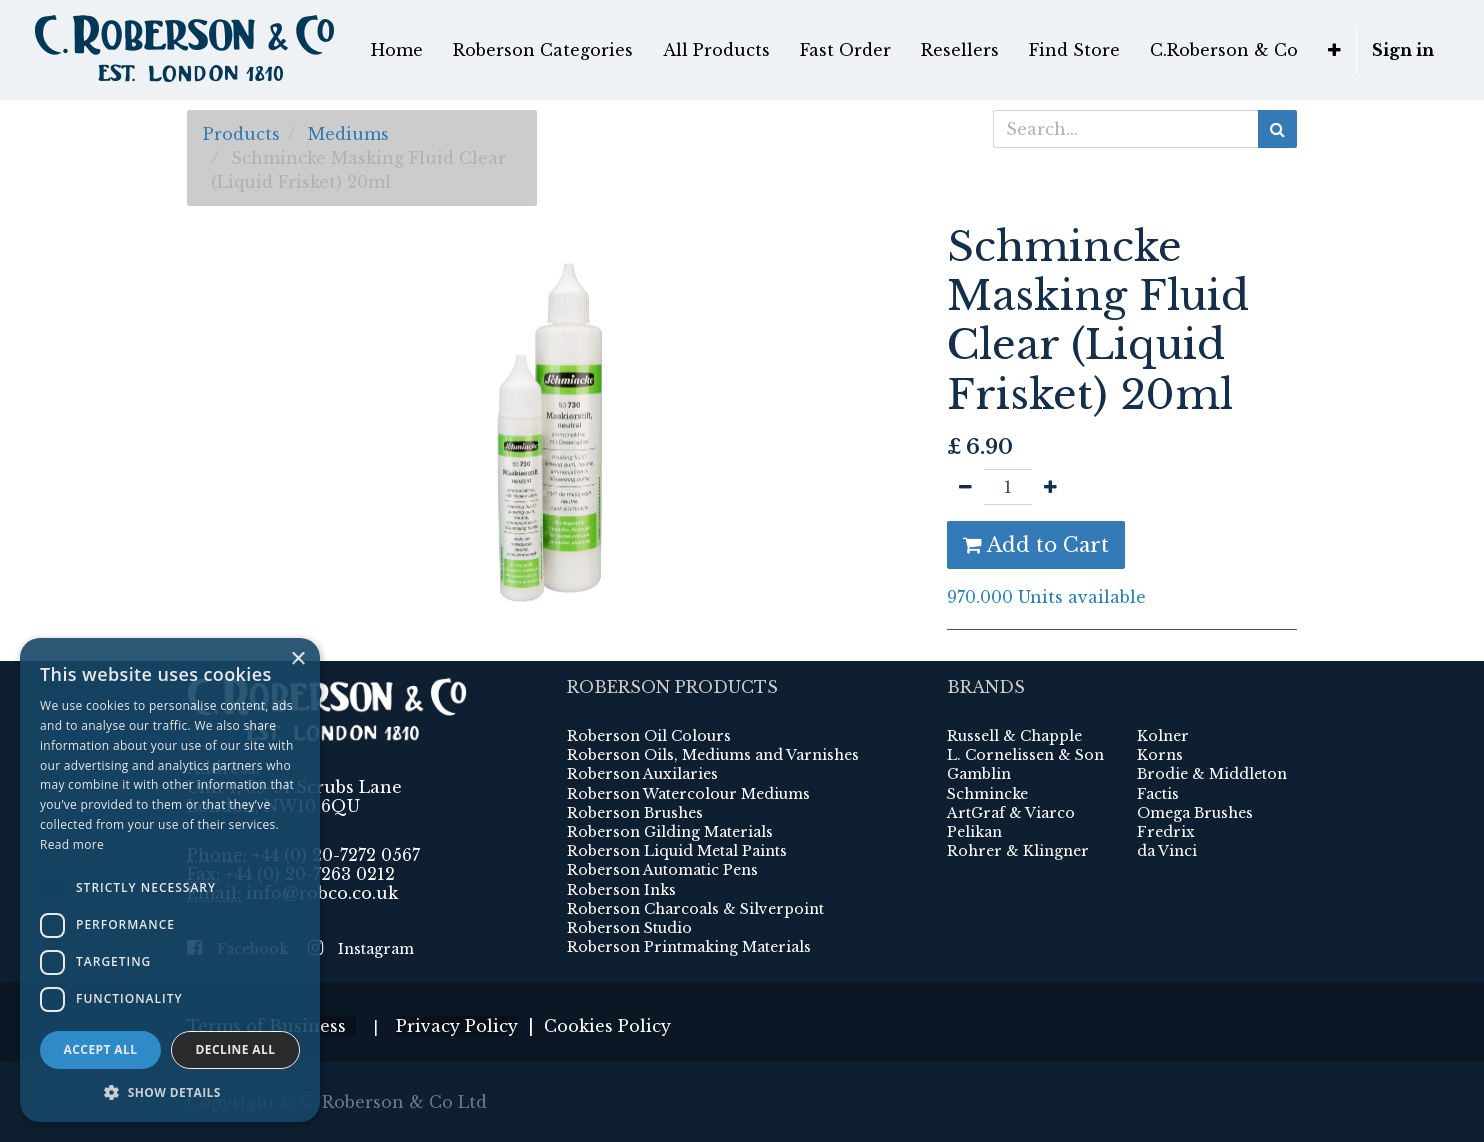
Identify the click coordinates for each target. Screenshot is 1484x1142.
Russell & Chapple (1014, 736)
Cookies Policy (607, 1026)
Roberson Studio (629, 928)
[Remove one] (965, 487)
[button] (1334, 50)
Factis (1158, 794)
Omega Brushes (1195, 813)
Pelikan (974, 832)
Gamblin (979, 774)
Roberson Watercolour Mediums (688, 794)
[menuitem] (397, 50)
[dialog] (170, 880)
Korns (1160, 755)
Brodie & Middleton (1212, 774)
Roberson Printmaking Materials (689, 947)
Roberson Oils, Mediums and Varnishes (713, 755)
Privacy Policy (457, 1026)
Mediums (348, 134)
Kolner (1163, 736)
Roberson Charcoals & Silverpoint (695, 909)
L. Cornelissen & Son (1025, 755)
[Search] (1277, 129)
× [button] (297, 659)
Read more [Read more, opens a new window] (72, 844)
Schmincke (987, 794)
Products (241, 134)
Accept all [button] (101, 1049)
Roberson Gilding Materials (670, 832)
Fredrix (1166, 832)
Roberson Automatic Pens (662, 870)
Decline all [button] (236, 1049)
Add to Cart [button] (1036, 545)
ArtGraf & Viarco (1011, 813)
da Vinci (1167, 851)
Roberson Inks (621, 890)
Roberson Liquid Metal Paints (677, 851)
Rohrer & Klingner (1018, 851)
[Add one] (1050, 487)
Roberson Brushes (635, 813)
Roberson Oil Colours (649, 736)
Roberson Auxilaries (642, 774)
